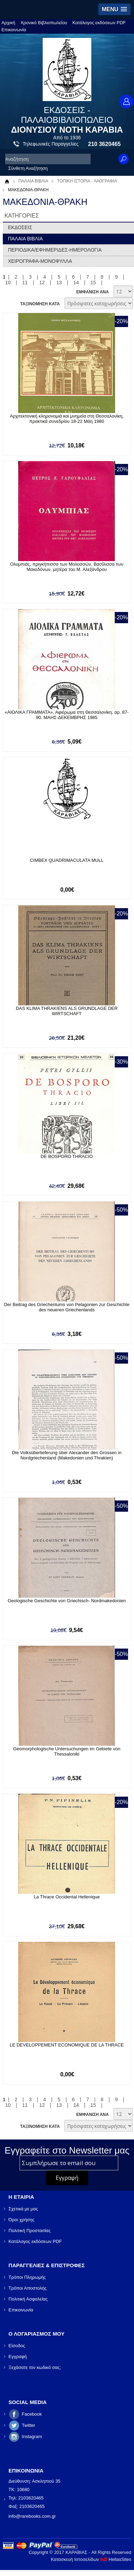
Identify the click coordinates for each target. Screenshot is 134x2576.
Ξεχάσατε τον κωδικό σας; (34, 2367)
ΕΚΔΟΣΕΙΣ (20, 227)
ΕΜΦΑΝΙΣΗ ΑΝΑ (92, 291)
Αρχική (8, 22)
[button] (114, 9)
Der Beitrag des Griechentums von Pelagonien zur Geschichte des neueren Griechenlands (66, 1307)
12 (42, 282)
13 (59, 282)
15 (93, 282)
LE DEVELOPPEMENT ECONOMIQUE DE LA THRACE (67, 2045)
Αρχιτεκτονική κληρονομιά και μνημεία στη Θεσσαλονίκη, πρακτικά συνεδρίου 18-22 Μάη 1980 (67, 418)
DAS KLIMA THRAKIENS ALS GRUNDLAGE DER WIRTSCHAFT (67, 1011)
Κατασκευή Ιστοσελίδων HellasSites (91, 2559)
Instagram (32, 2436)
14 (76, 282)
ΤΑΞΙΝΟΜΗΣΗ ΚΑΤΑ (39, 303)
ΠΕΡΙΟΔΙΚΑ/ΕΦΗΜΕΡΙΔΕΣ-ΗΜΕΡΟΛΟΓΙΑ (55, 250)
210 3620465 (104, 144)
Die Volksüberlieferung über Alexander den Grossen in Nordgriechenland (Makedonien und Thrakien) (66, 1455)
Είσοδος (16, 2345)
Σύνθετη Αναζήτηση (28, 168)
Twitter (28, 2425)
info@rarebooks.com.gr (32, 2516)
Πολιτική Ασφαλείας (28, 2299)
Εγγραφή (17, 2356)
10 (8, 282)
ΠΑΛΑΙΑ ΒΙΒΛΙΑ (33, 181)
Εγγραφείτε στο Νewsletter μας (67, 2150)
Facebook (32, 2414)
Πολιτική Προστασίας (29, 2230)
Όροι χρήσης (21, 2219)
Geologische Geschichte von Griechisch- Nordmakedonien (67, 1600)
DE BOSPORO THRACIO (67, 1156)
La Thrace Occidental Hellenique (67, 1896)
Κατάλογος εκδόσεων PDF (99, 22)
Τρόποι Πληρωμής (27, 2277)
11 (25, 282)
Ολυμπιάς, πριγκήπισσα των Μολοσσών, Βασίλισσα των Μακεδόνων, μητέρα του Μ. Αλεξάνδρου (67, 566)
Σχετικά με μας (23, 2208)
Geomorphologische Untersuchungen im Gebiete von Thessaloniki (66, 1751)
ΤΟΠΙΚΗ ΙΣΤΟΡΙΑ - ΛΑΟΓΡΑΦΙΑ (87, 181)
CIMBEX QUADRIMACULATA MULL (66, 860)
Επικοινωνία (13, 29)
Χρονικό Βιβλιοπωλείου (43, 22)
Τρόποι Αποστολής (27, 2288)
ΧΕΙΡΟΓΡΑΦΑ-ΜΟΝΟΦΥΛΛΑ (40, 261)
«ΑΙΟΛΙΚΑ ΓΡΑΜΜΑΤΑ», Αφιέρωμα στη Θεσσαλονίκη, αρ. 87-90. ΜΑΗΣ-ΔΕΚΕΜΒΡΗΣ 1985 (66, 715)
